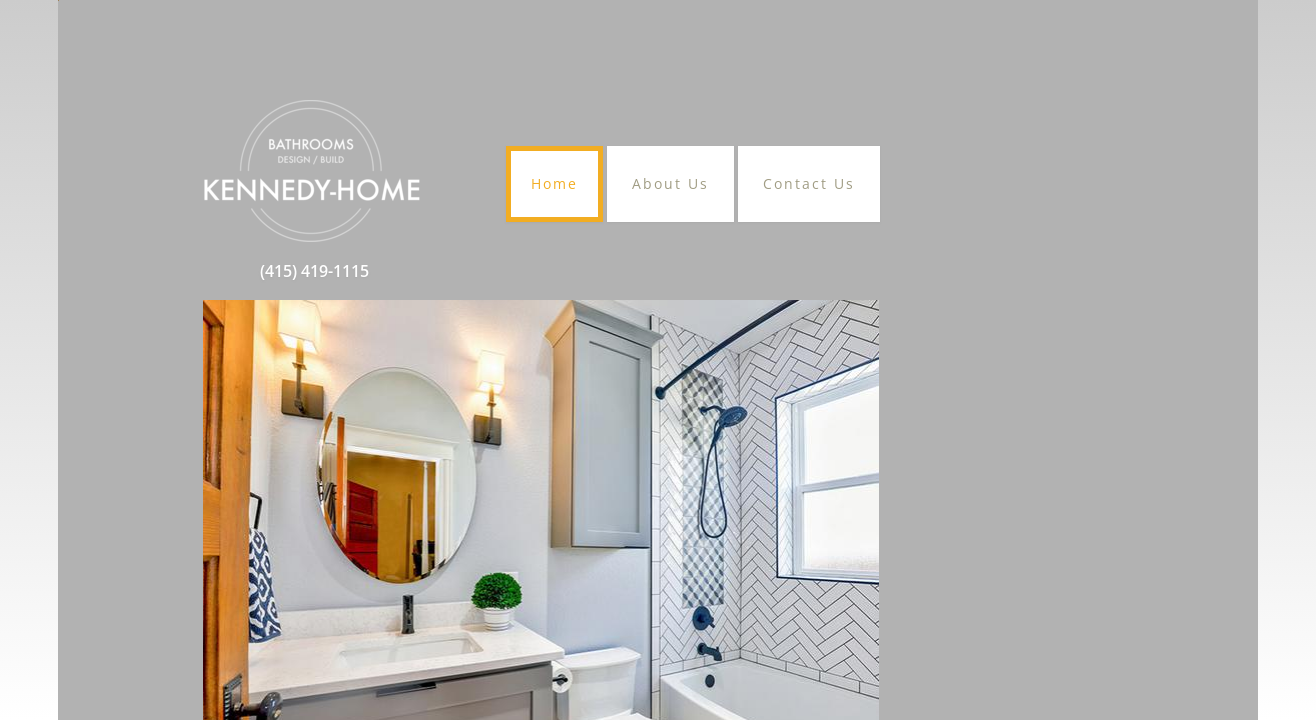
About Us (670, 183)
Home (554, 183)
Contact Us (809, 183)
